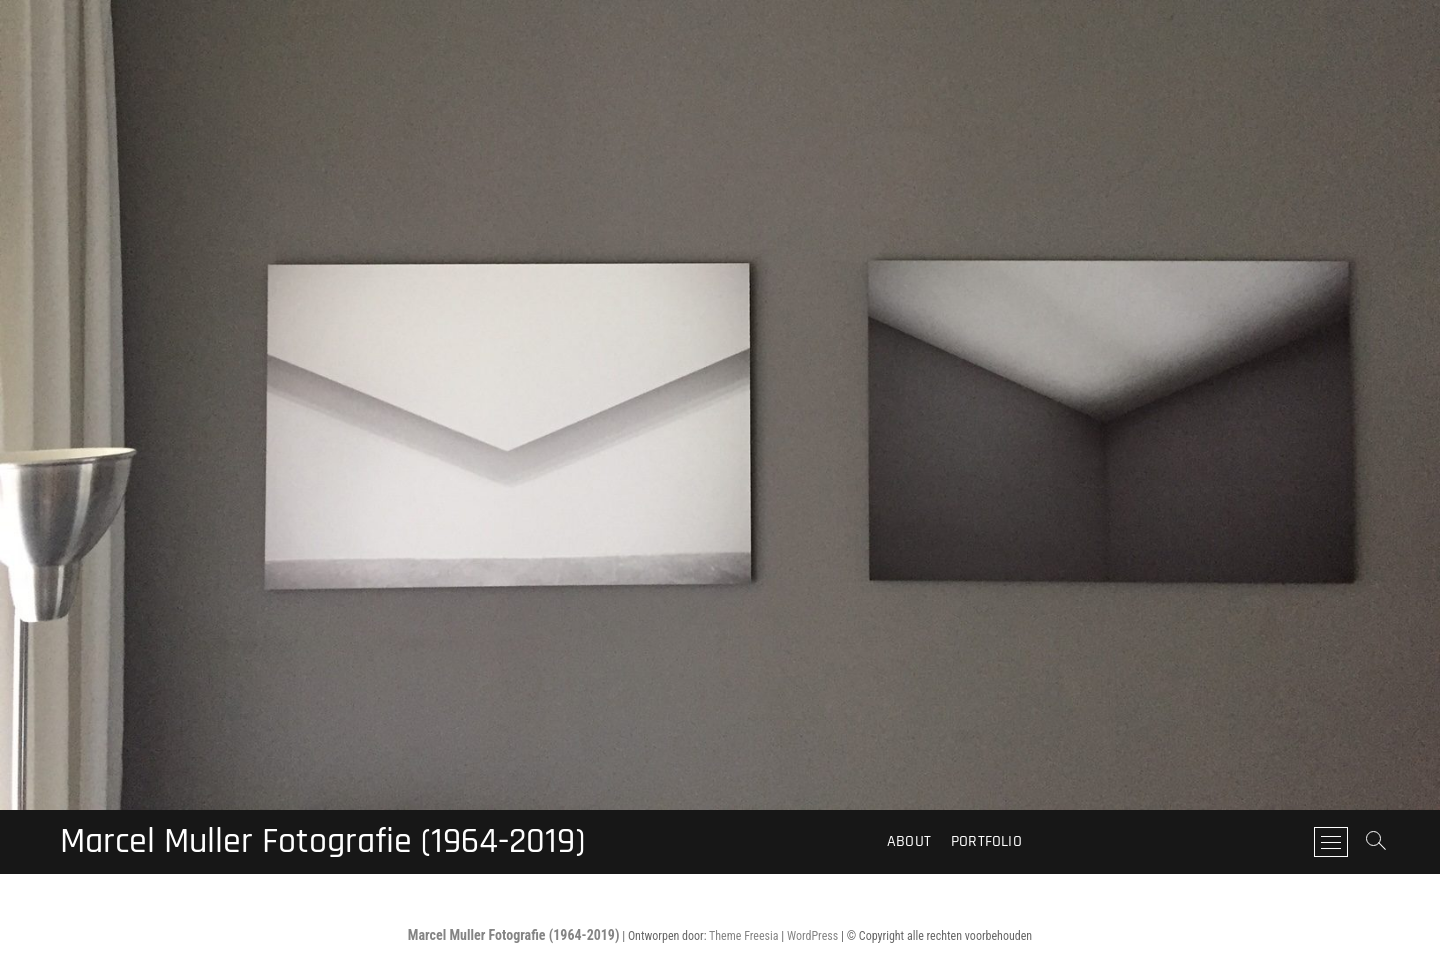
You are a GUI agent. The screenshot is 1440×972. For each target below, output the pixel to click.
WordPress (812, 936)
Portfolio (986, 841)
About (909, 841)
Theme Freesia (743, 936)
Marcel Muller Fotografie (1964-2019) (322, 842)
